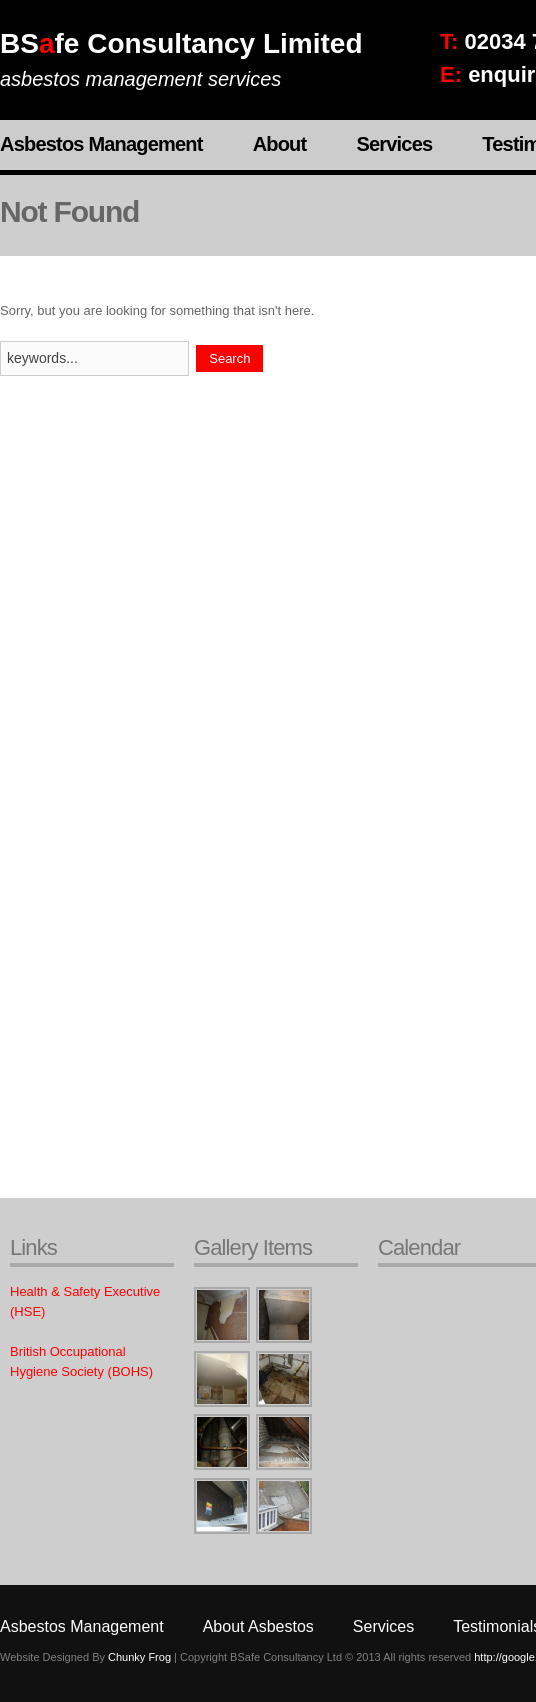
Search (229, 358)
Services (394, 144)
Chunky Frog (139, 1657)
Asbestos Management (101, 144)
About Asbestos (258, 1626)
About (280, 144)
